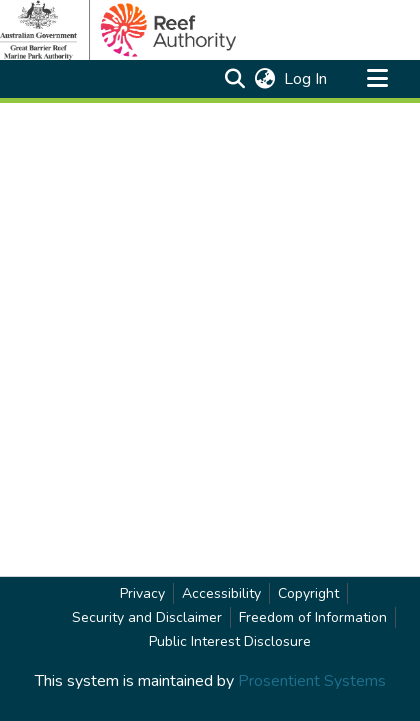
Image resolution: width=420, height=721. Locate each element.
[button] (234, 79)
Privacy (142, 593)
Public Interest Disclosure (230, 641)
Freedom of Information (313, 617)
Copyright (308, 593)
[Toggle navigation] (377, 79)
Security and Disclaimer (147, 617)
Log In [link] (306, 79)
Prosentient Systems (312, 681)
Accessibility (221, 593)
